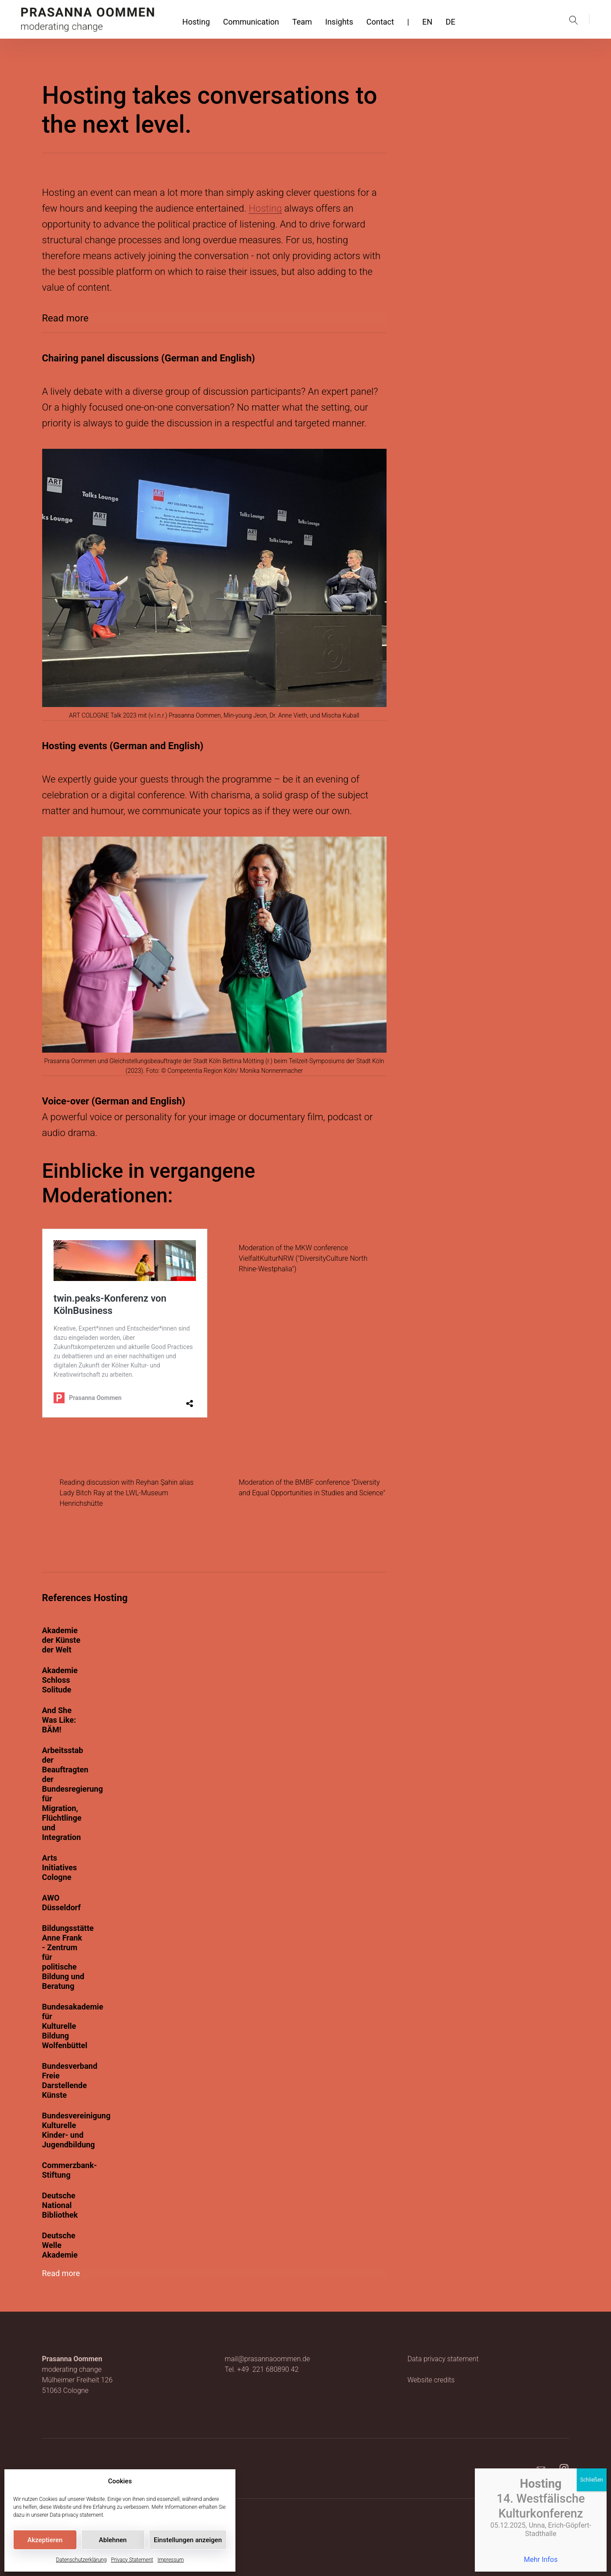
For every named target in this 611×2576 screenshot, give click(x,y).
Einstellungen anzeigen (188, 2540)
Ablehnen (113, 2540)
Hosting (196, 21)
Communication (251, 21)
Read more (65, 318)
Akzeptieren (44, 2540)
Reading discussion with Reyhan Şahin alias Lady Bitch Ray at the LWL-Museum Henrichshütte (127, 1493)
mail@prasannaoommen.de (267, 2359)
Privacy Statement (132, 2560)
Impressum (170, 2560)
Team (302, 21)
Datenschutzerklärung (81, 2560)
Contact (380, 21)
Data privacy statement (76, 2515)
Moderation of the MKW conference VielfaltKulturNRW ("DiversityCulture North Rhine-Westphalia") (303, 1258)
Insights (339, 21)
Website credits (431, 2380)
